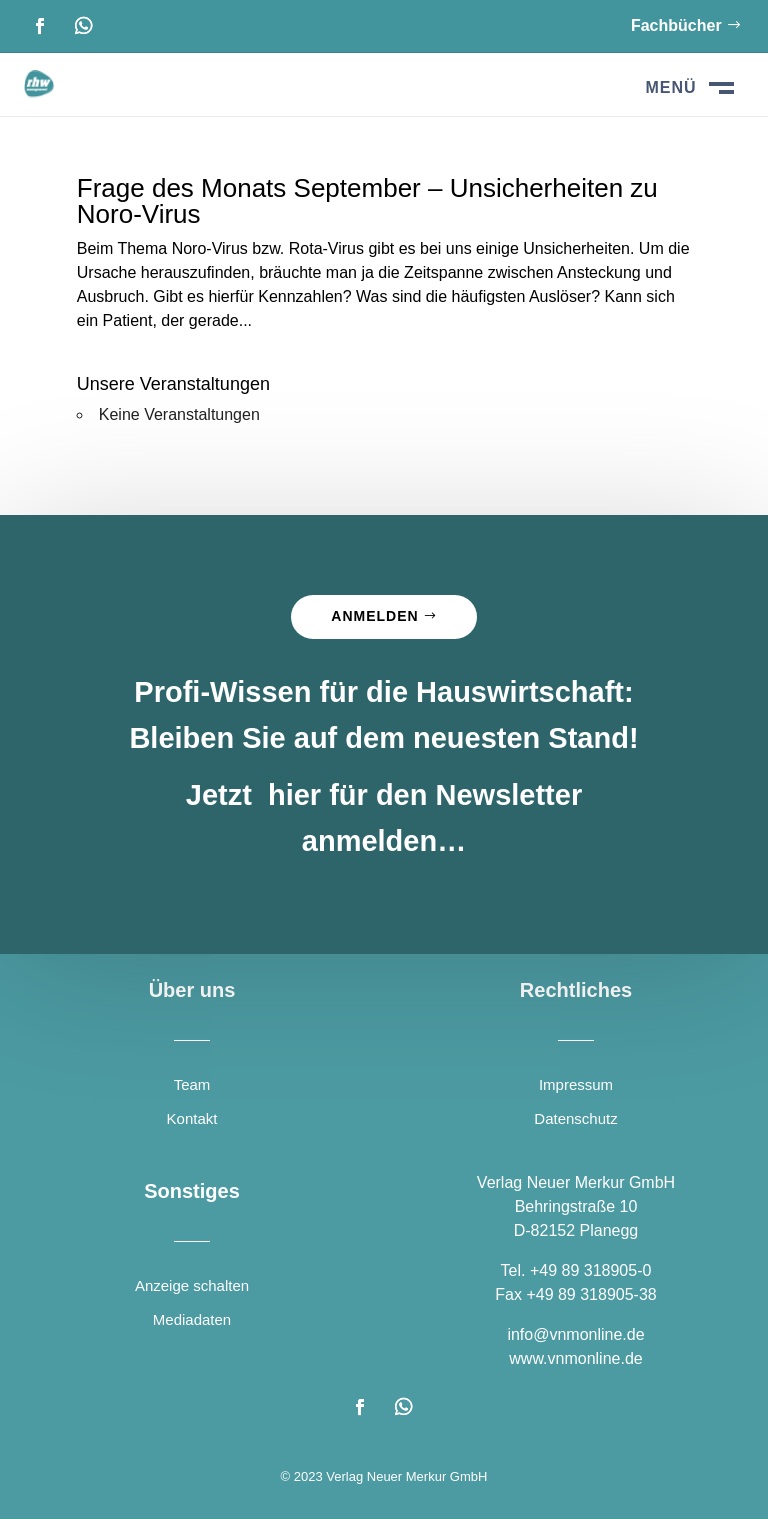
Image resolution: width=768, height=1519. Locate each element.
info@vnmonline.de (575, 1334)
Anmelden (374, 616)
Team (192, 1084)
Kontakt (192, 1118)
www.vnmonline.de (575, 1358)
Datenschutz (575, 1118)
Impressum (576, 1084)
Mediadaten (192, 1319)
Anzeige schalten (192, 1285)
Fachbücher (676, 25)
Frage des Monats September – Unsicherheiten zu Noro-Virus (367, 201)
